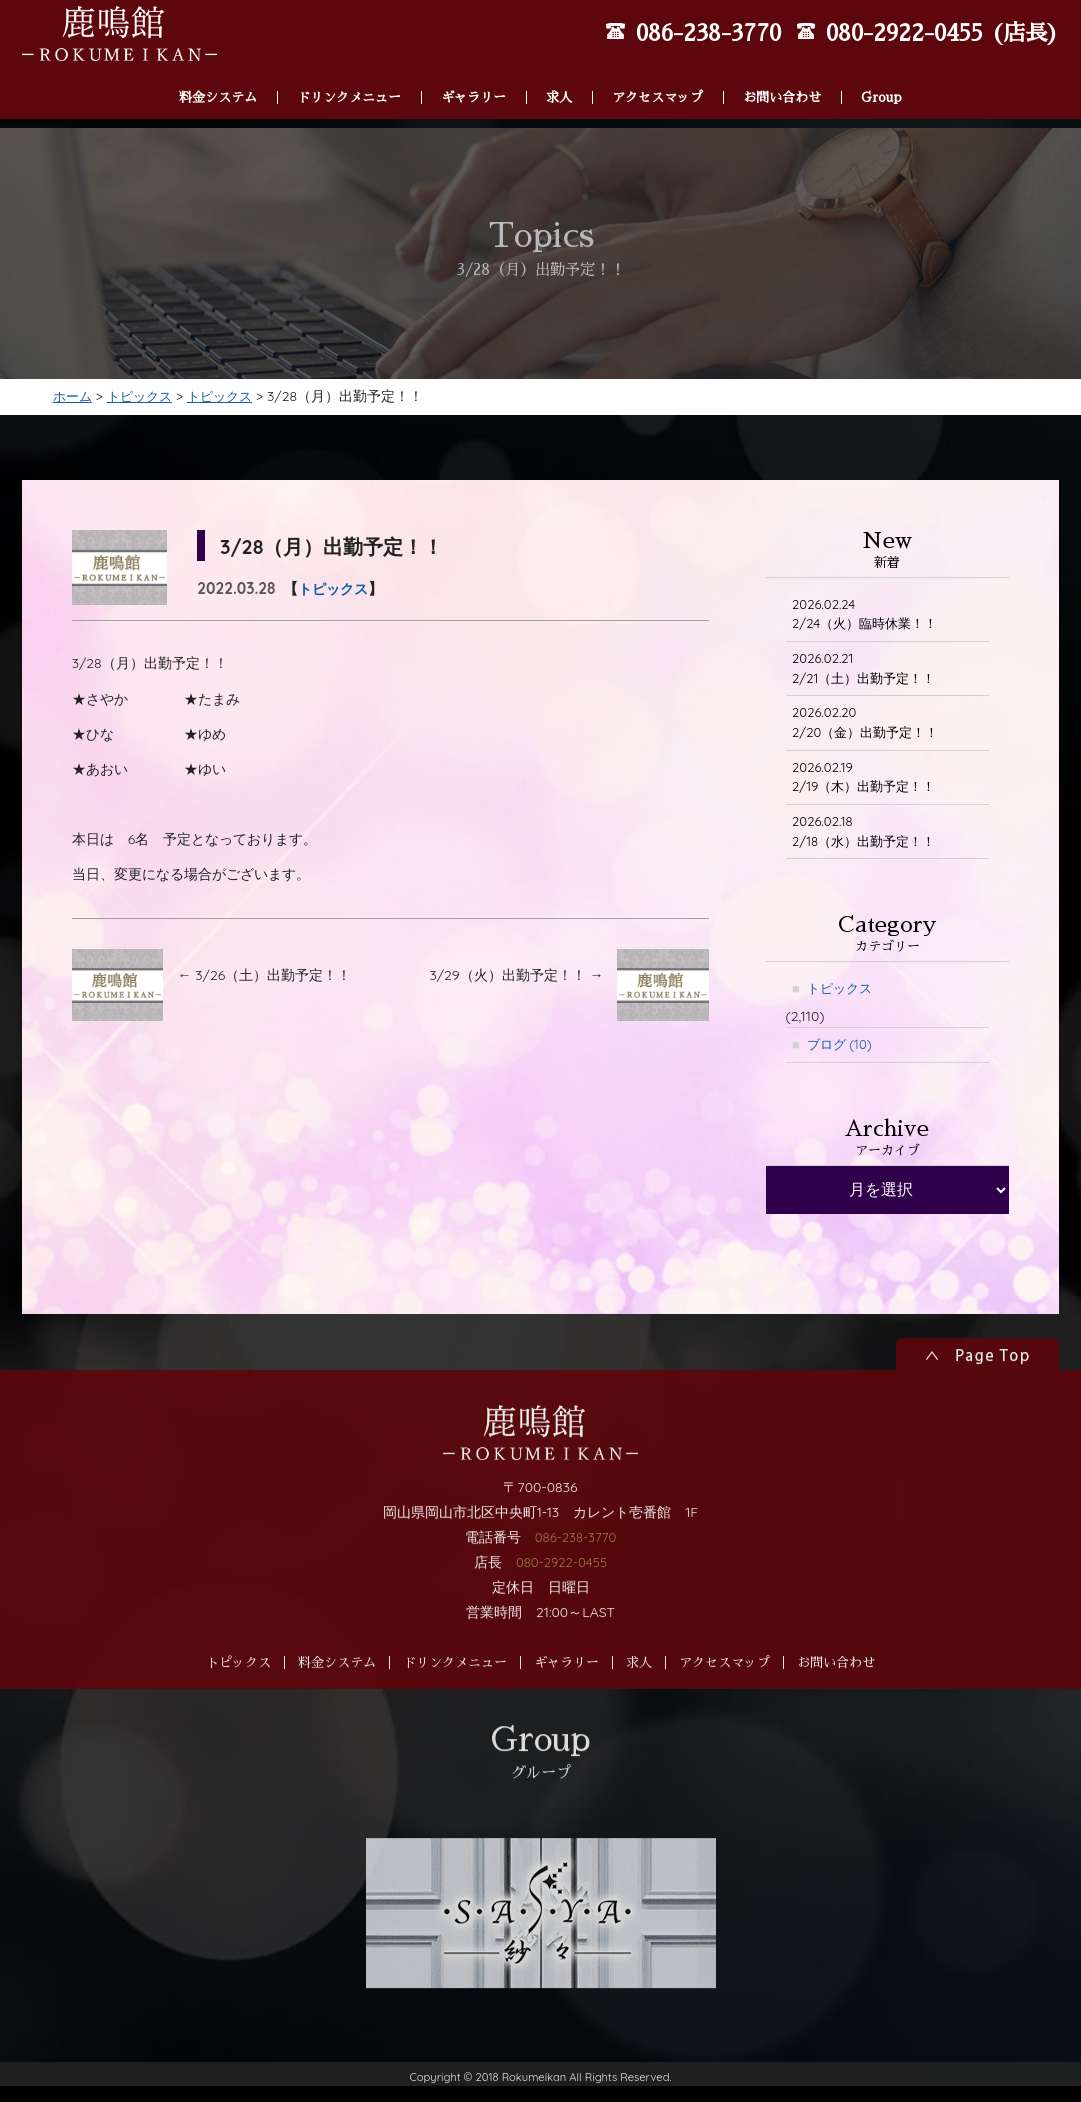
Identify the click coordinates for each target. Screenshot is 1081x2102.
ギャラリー (473, 71)
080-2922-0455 (561, 1632)
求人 (559, 71)
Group (881, 71)
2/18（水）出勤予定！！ (870, 855)
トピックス (335, 600)
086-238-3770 (575, 1606)
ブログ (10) (843, 1072)
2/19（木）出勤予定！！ (870, 798)
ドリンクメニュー (349, 71)
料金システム (218, 71)
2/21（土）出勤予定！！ (870, 684)
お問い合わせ (782, 71)
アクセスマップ (657, 71)
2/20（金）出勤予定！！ (871, 741)
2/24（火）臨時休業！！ (871, 627)
